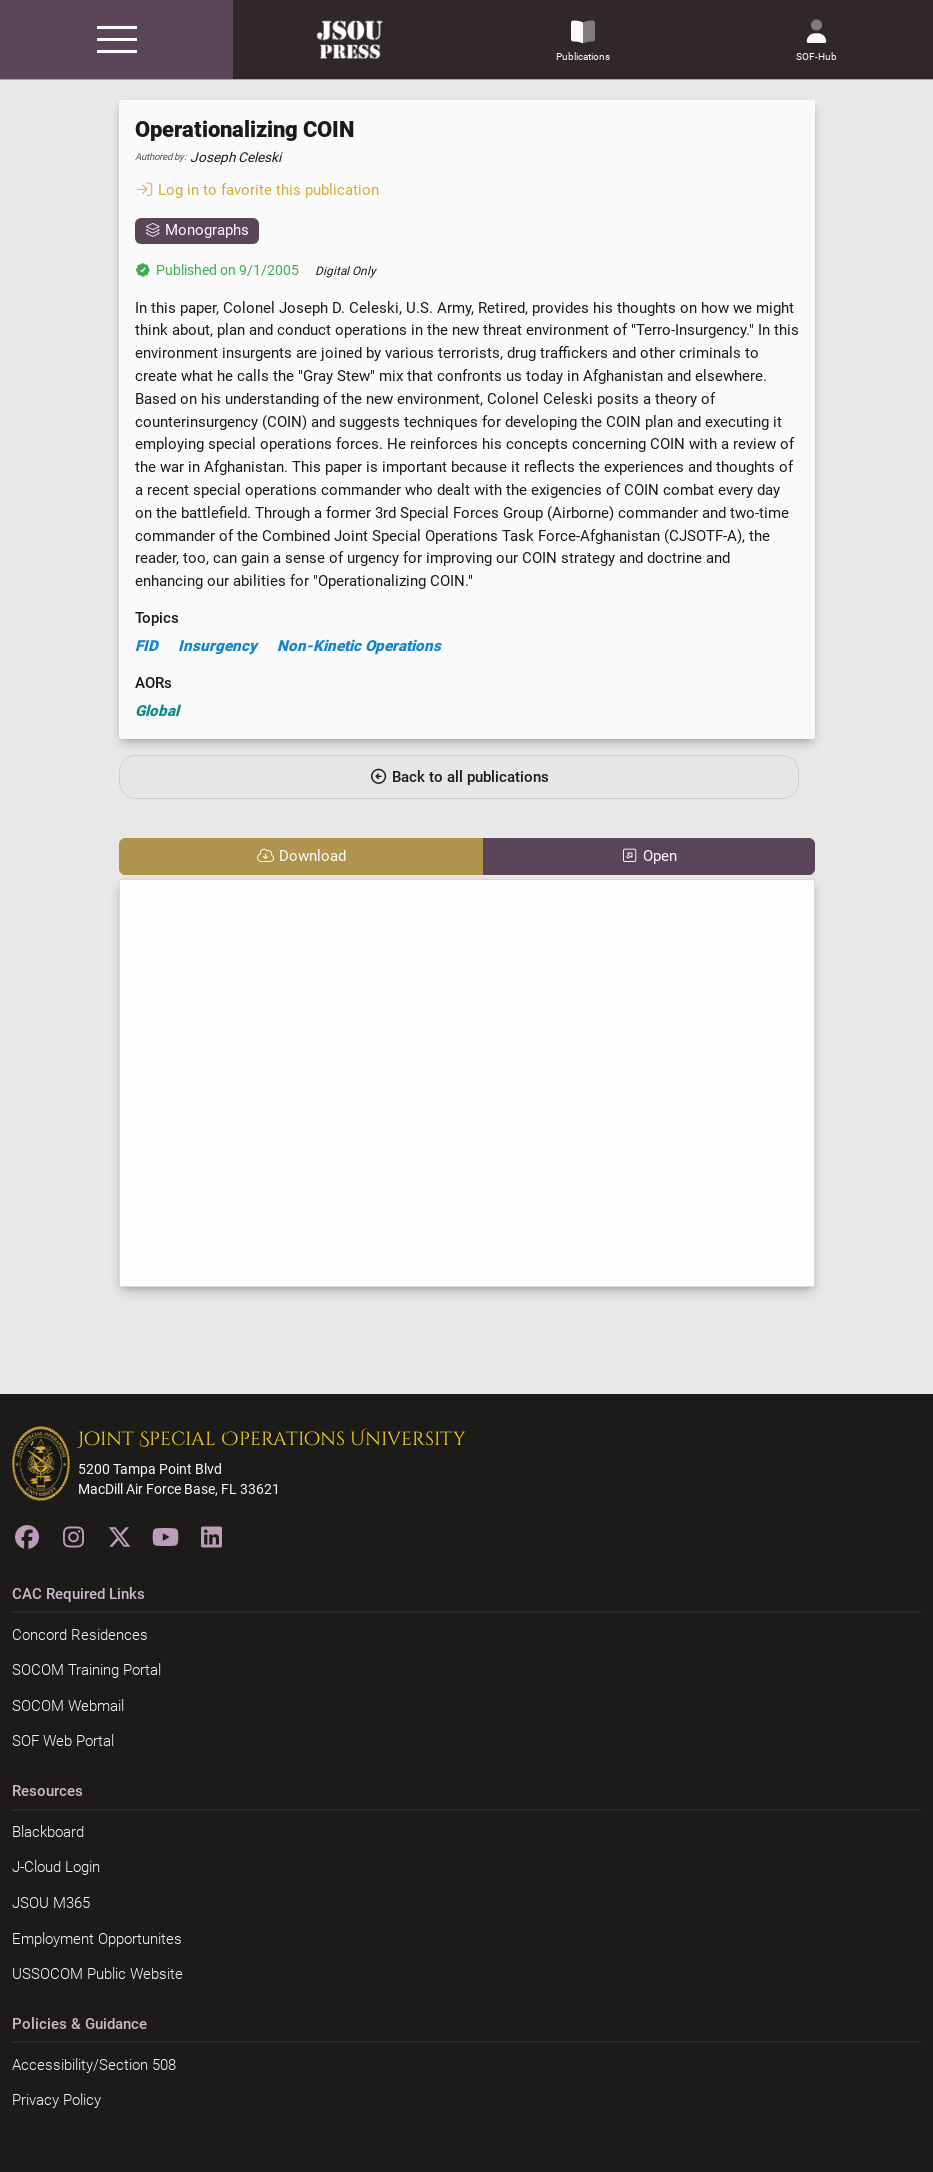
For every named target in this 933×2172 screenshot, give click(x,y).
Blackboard (48, 1832)
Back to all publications (459, 777)
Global (157, 711)
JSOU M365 (51, 1903)
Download (301, 856)
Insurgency (217, 646)
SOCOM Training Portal (86, 1670)
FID (146, 646)
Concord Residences (80, 1635)
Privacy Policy (56, 2100)
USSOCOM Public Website (97, 1974)
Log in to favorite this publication (257, 190)
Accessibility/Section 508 (94, 2065)
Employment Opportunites (97, 1939)
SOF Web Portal (63, 1741)
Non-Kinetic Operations (359, 646)
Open (648, 856)
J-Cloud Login (56, 1867)
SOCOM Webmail (68, 1706)
